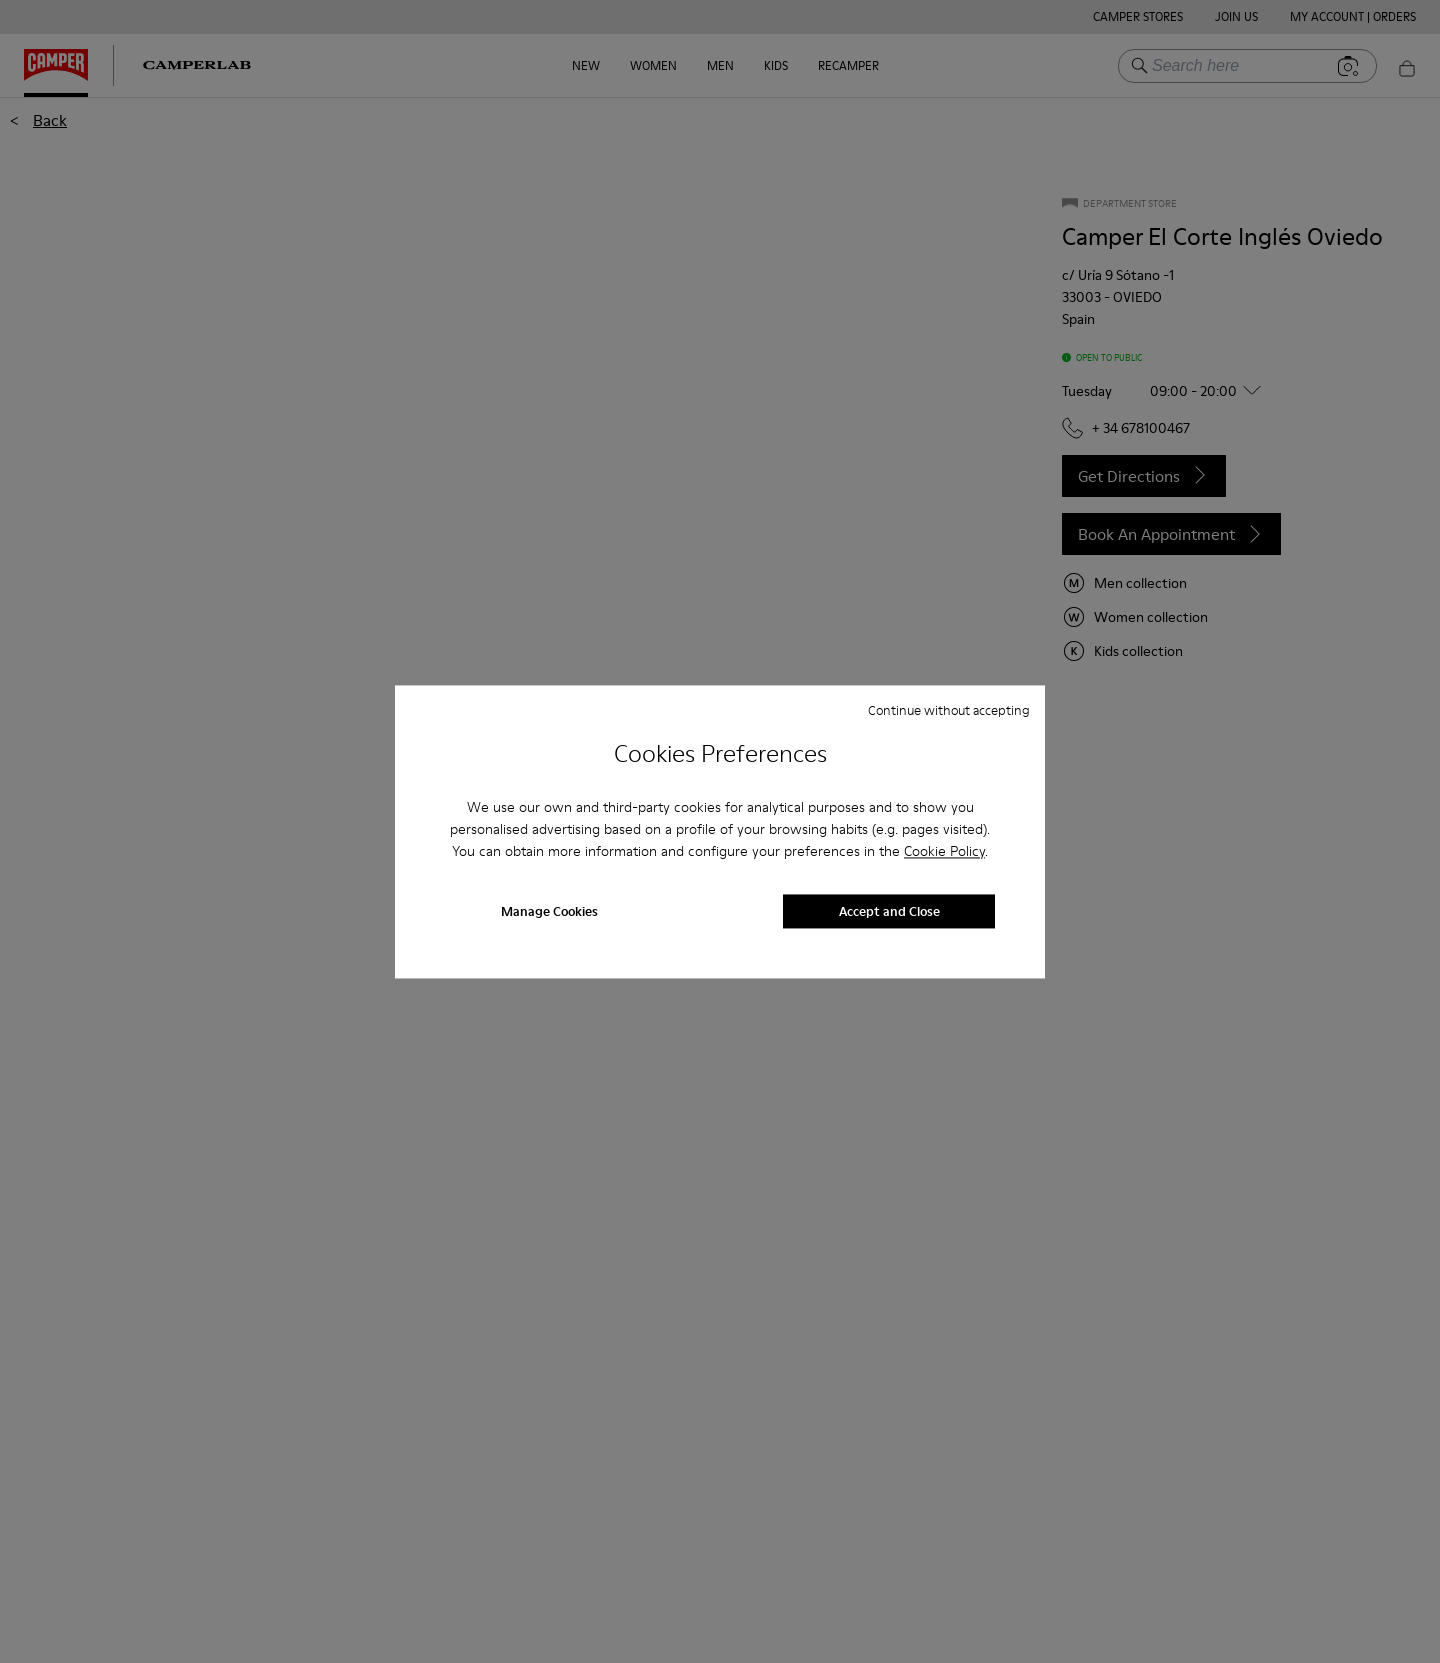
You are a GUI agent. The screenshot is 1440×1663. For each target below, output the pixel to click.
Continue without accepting (949, 710)
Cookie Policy (944, 852)
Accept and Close (889, 911)
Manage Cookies (549, 911)
